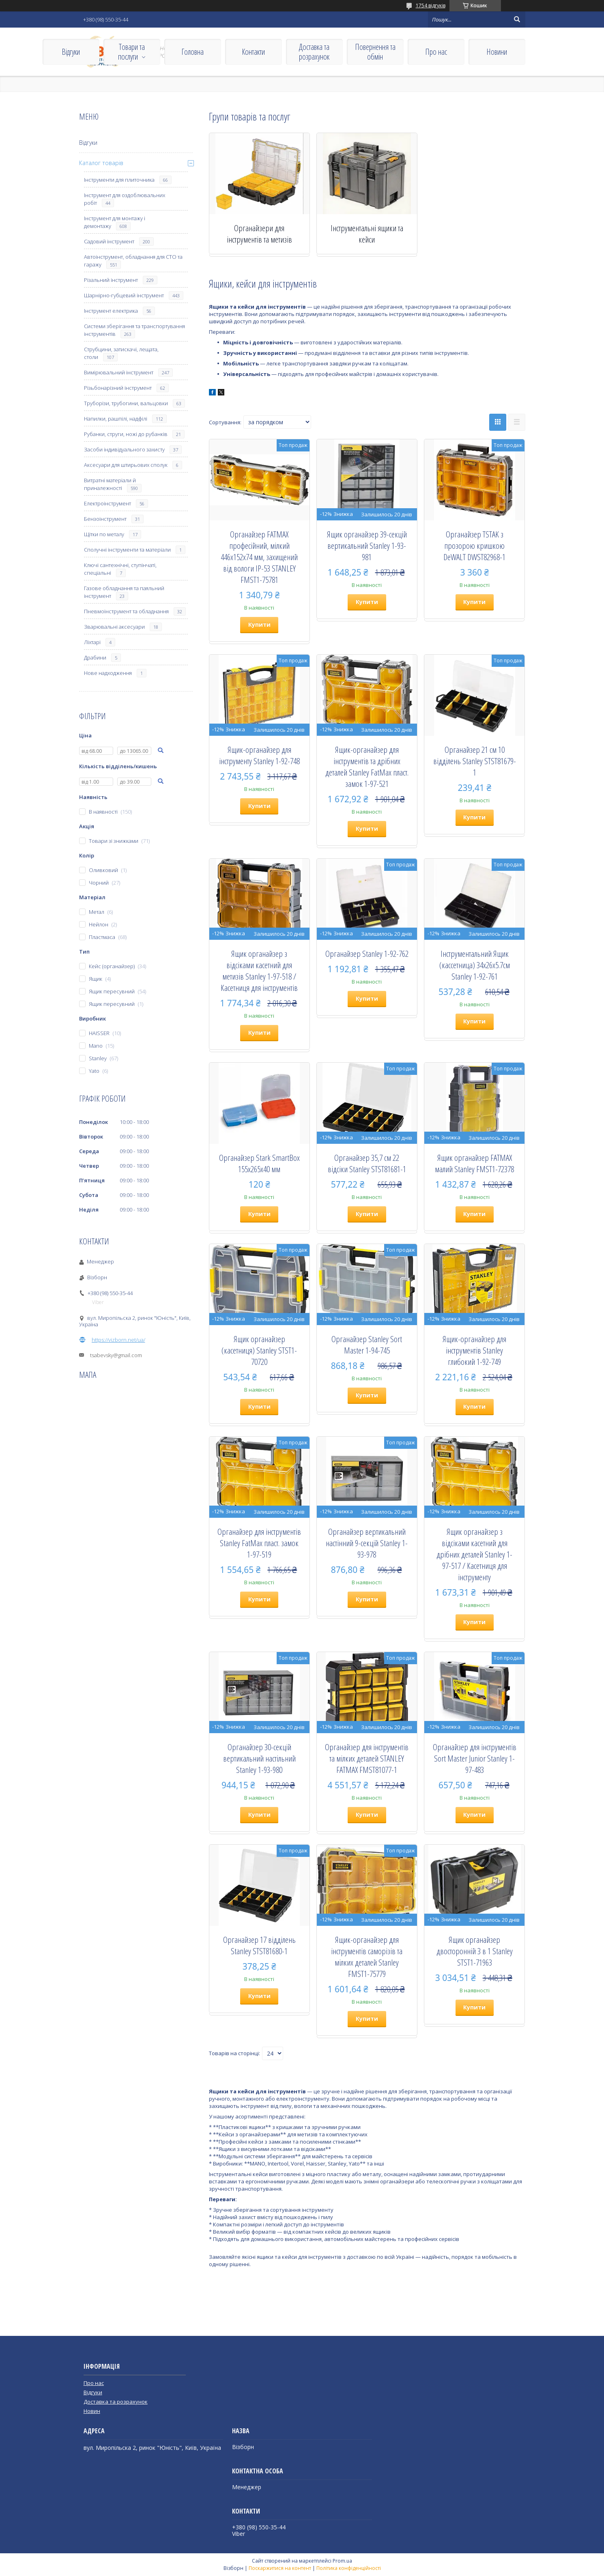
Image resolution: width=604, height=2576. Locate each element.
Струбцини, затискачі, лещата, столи (121, 353)
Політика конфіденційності (348, 2568)
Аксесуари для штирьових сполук (126, 464)
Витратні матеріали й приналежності (110, 484)
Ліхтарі (92, 642)
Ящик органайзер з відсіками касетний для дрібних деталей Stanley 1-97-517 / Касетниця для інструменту (474, 1554)
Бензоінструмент (105, 518)
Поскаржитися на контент (280, 2568)
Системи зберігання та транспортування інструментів (134, 329)
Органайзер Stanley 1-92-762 (366, 953)
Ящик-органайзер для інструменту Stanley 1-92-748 (259, 755)
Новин (92, 2411)
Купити (259, 624)
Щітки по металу (104, 534)
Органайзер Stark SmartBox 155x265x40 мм (259, 1163)
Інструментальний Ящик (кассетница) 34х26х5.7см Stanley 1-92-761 (474, 965)
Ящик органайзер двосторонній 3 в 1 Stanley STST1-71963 (474, 1951)
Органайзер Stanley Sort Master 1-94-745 (366, 1344)
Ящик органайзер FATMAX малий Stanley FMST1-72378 (474, 1163)
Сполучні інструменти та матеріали (127, 549)
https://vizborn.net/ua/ (118, 1339)
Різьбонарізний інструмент (118, 387)
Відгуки (71, 51)
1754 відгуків (430, 5)
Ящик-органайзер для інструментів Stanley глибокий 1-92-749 (474, 1350)
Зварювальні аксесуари (114, 626)
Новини (496, 51)
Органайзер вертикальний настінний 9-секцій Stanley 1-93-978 (367, 1543)
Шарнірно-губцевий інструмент (124, 295)
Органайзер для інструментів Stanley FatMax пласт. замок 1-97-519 (259, 1543)
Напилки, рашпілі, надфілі (115, 418)
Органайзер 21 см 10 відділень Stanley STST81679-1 (474, 761)
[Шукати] (517, 19)
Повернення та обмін (375, 51)
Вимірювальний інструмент (118, 372)
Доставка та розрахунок (314, 51)
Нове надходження (108, 673)
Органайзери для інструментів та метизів (259, 233)
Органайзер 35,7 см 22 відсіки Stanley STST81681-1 (367, 1163)
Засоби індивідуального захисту (124, 449)
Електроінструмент (107, 503)
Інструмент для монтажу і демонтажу (114, 222)
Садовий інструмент (109, 241)
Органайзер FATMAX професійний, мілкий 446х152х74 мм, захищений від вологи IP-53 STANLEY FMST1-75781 (259, 557)
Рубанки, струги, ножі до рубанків (126, 434)
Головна (192, 51)
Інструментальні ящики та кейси (367, 233)
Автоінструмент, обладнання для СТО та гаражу (133, 260)
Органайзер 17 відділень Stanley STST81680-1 (259, 1945)
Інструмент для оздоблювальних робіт (124, 198)
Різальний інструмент (111, 280)
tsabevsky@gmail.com (116, 1355)
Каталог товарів (101, 163)
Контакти (253, 51)
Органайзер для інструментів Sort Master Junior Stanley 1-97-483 (474, 1758)
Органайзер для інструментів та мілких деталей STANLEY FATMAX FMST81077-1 (366, 1758)
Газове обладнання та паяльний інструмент (124, 591)
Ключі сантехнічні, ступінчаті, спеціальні (120, 568)
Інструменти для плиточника (119, 179)
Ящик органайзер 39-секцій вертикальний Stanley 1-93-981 (367, 546)
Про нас (436, 51)
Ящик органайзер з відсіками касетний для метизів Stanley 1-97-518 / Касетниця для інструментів (259, 970)
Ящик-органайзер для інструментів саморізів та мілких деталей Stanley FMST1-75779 (366, 1956)
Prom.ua (342, 2560)
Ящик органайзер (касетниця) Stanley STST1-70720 (259, 1350)
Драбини (95, 657)
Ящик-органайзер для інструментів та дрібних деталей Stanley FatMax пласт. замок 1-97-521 (366, 766)
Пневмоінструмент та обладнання (126, 611)
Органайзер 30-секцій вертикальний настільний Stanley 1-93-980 (259, 1758)
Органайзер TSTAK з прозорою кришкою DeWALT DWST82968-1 (474, 546)
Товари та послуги (131, 51)
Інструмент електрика (111, 310)
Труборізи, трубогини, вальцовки (126, 403)
